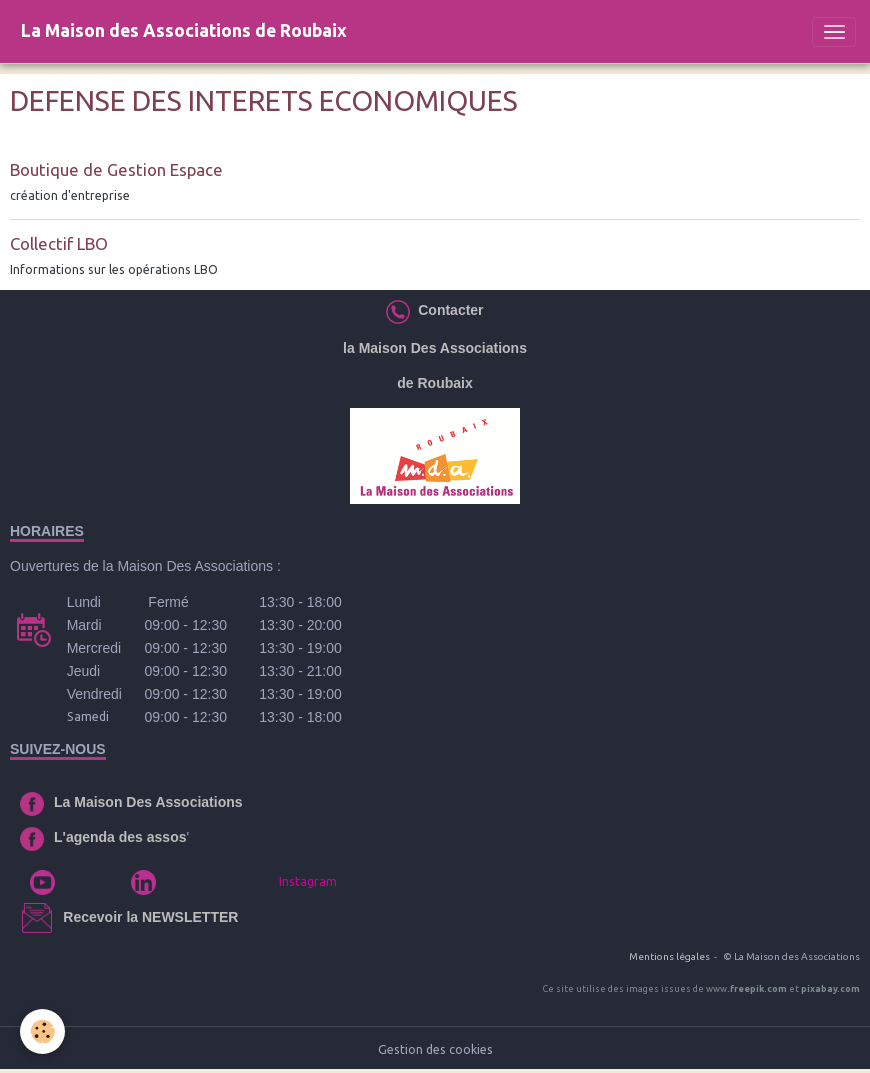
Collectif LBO (59, 243)
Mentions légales (669, 956)
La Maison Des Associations (148, 802)
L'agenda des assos (120, 837)
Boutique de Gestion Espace (116, 169)
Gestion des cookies (435, 1049)
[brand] (184, 31)
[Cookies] (42, 1031)
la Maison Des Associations (435, 348)
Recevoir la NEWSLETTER (150, 917)
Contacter (446, 310)
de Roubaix (434, 383)
